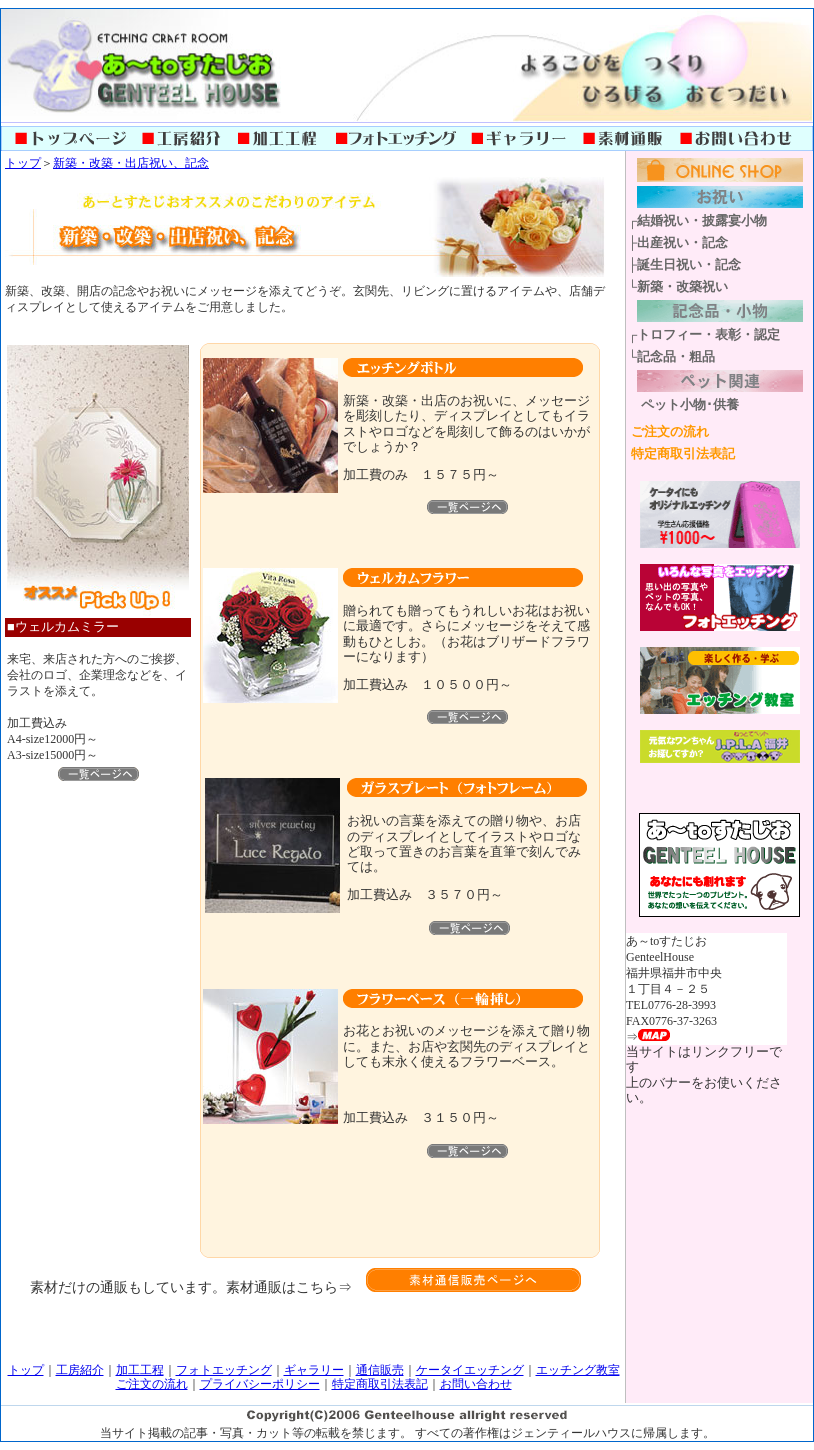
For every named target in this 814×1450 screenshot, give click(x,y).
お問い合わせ (476, 1384)
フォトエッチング (224, 1370)
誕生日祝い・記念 (689, 264)
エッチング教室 (578, 1370)
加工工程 (140, 1370)
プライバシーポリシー (260, 1384)
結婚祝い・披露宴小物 (702, 220)
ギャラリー (314, 1370)
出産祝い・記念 (682, 242)
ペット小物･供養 (690, 404)
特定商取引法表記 (683, 453)
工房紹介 (80, 1370)
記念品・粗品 (676, 356)
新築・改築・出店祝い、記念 (131, 163)
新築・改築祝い (682, 286)
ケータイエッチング (470, 1370)
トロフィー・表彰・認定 (708, 334)
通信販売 (380, 1370)
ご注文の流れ (670, 431)
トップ (23, 163)
